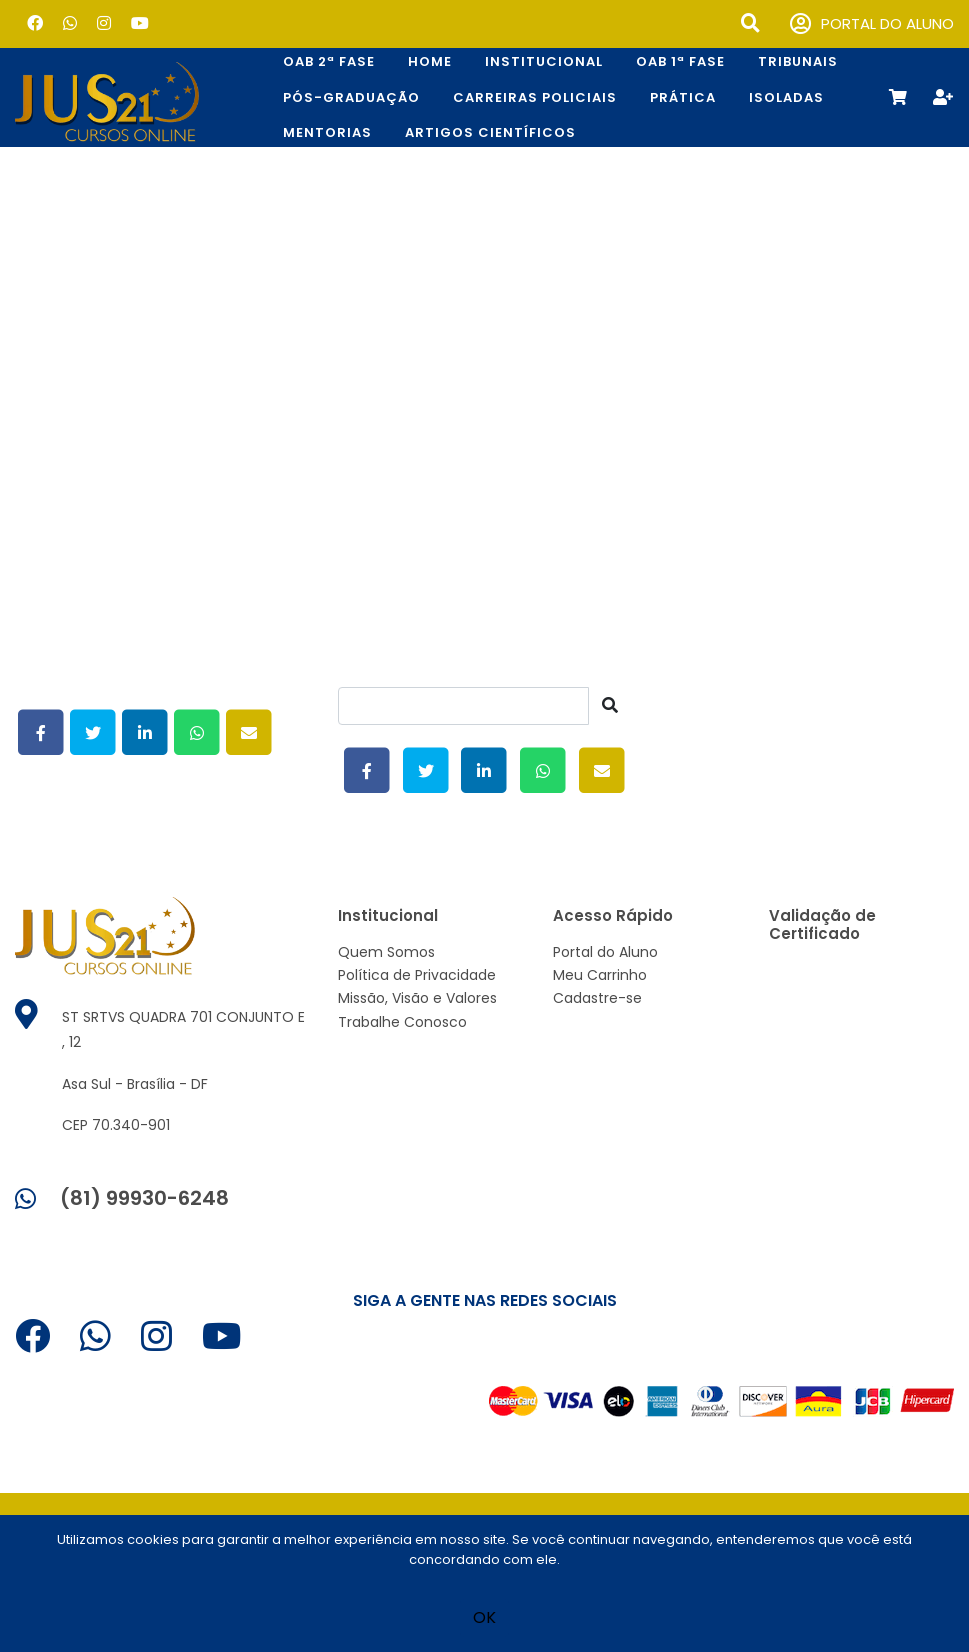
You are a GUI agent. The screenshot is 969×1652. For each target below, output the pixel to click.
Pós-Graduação (351, 97)
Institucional (544, 61)
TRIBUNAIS (798, 61)
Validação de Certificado (822, 924)
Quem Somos (386, 952)
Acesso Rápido (613, 915)
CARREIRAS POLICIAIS (535, 97)
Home (430, 61)
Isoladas (786, 97)
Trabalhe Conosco (402, 1022)
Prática (683, 97)
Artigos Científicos (490, 132)
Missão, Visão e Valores (417, 998)
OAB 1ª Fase (680, 61)
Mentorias (327, 132)
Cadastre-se (597, 998)
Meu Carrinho (600, 975)
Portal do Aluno (605, 952)
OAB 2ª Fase (329, 61)
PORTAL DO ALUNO (872, 24)
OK (484, 1617)
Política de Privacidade (417, 975)
